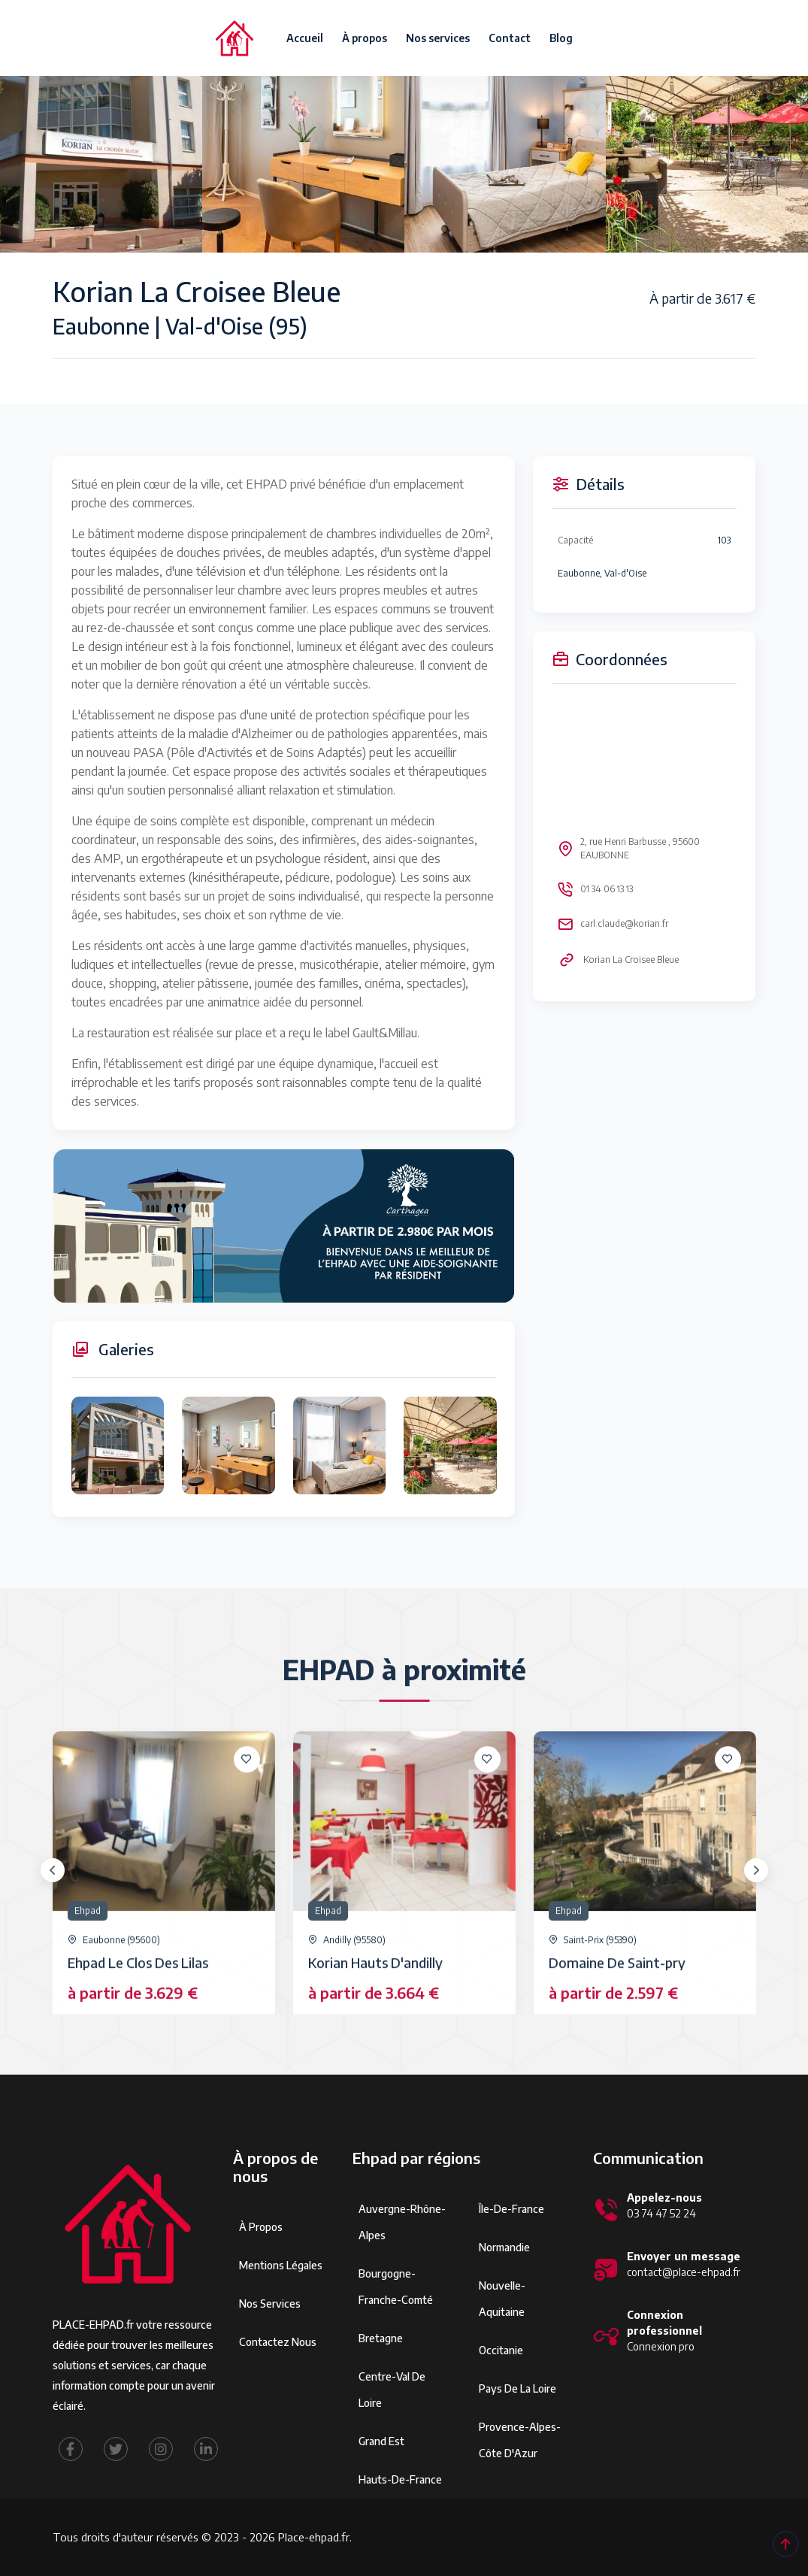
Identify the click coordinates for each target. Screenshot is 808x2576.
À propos (364, 38)
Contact (510, 38)
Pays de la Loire (517, 2388)
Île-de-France (511, 2208)
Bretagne (381, 2338)
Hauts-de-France (400, 2479)
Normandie (504, 2247)
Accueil (304, 38)
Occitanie (501, 2350)
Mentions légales (280, 2265)
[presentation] (53, 1870)
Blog (561, 38)
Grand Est (381, 2441)
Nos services (438, 38)
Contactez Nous (277, 2341)
